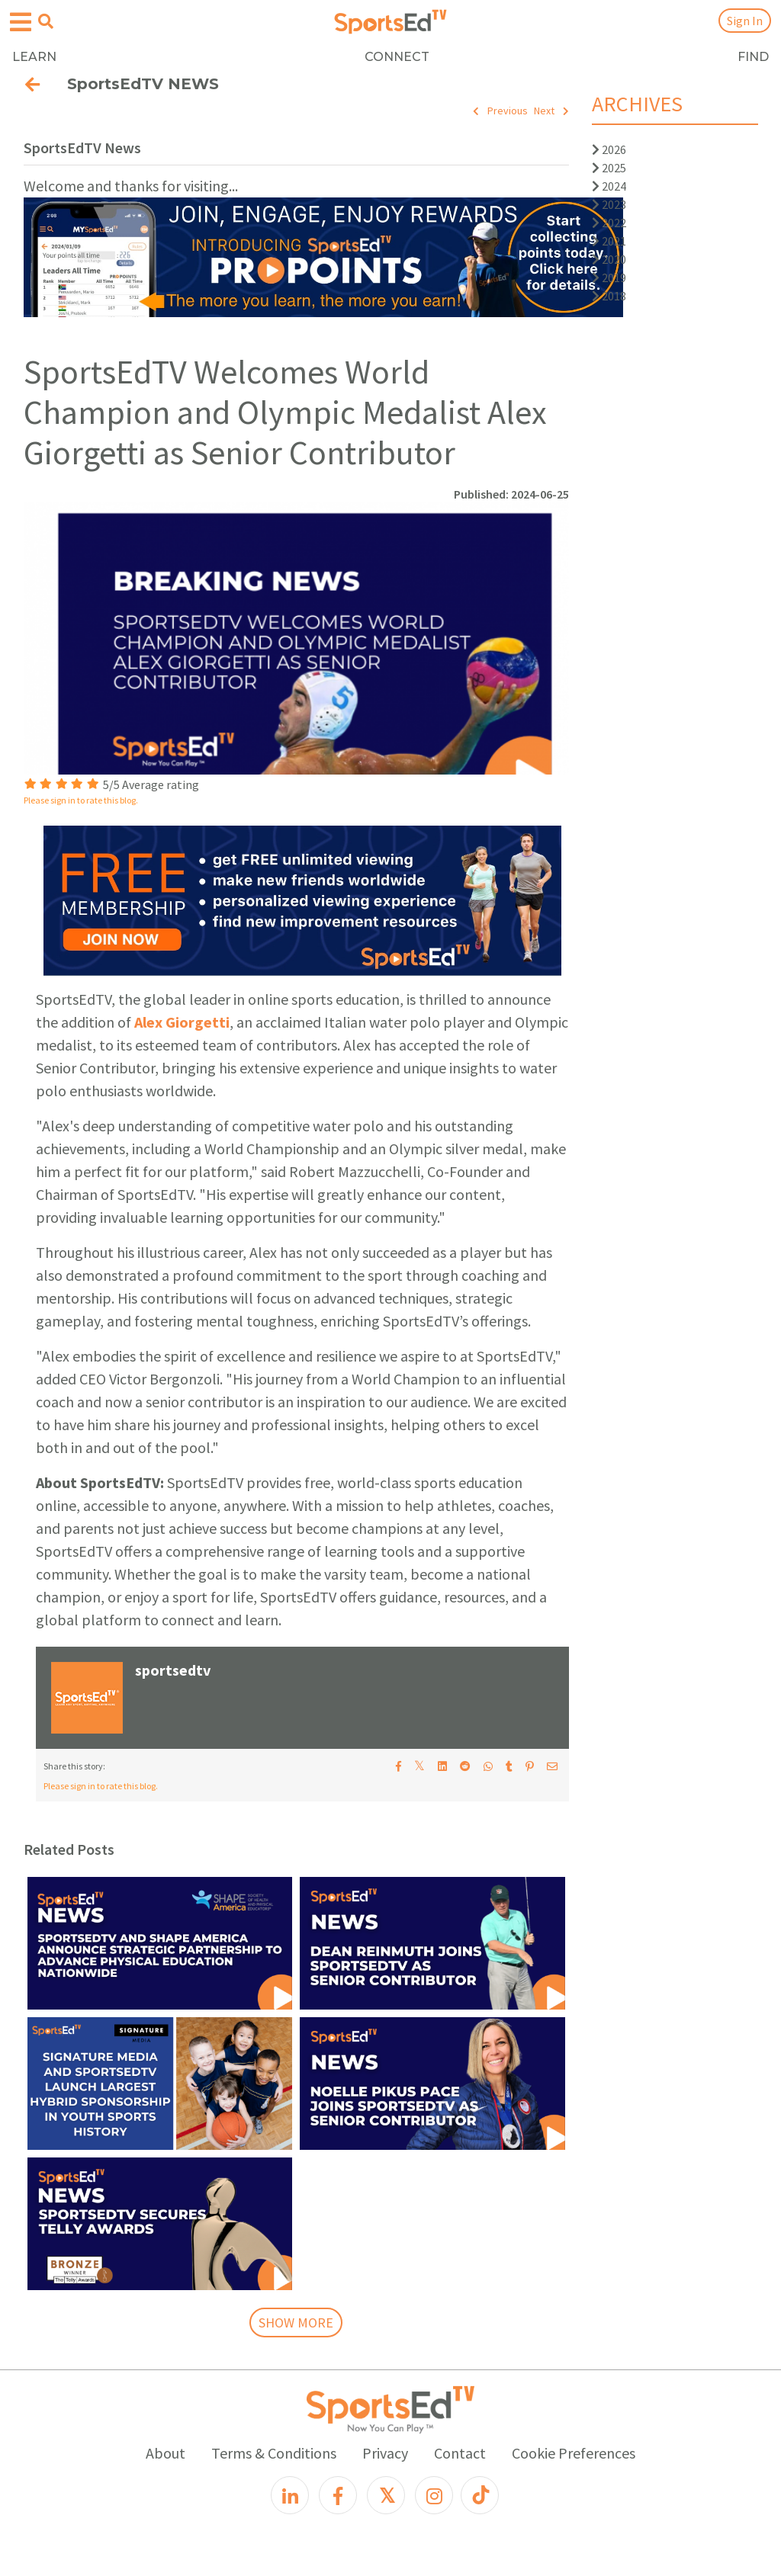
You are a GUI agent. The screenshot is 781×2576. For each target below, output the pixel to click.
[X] (386, 2495)
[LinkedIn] (290, 2495)
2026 (609, 149)
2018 (609, 295)
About (165, 2452)
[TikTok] (480, 2495)
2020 (609, 259)
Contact (460, 2452)
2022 (609, 222)
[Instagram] (434, 2495)
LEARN (34, 57)
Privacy (385, 2452)
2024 (609, 186)
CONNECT (397, 57)
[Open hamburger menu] (20, 22)
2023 (609, 204)
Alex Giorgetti (182, 1021)
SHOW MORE (296, 2322)
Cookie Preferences (573, 2452)
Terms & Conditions (273, 2452)
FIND (753, 57)
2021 (609, 241)
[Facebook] (338, 2495)
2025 (609, 167)
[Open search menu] (45, 21)
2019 (609, 277)
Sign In (745, 20)
